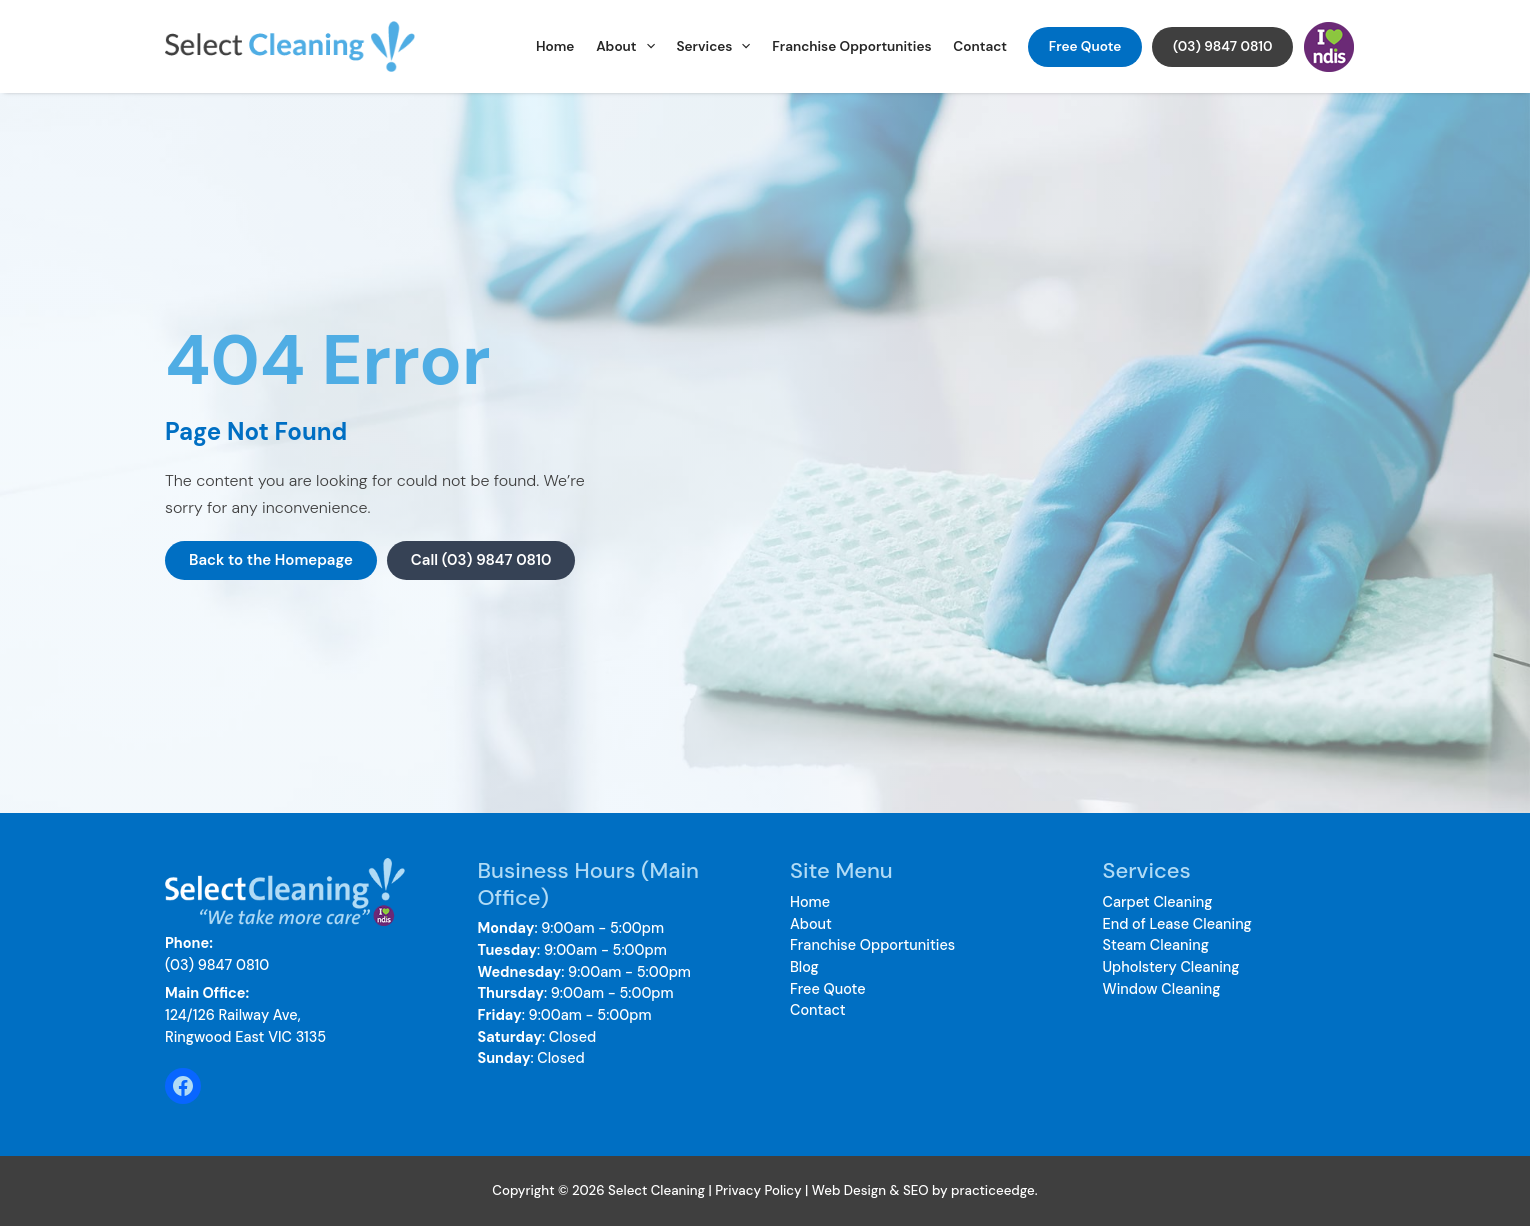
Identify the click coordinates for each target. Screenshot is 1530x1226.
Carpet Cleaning (1158, 902)
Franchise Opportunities (851, 46)
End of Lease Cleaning (1177, 924)
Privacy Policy (758, 1190)
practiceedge (993, 1190)
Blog (804, 967)
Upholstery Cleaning (1171, 967)
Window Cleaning (1162, 989)
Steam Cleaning (1156, 945)
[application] (646, 47)
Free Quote (1085, 46)
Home (555, 46)
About (625, 47)
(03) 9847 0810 (1222, 46)
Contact (980, 46)
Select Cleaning (435, 46)
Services (713, 47)
